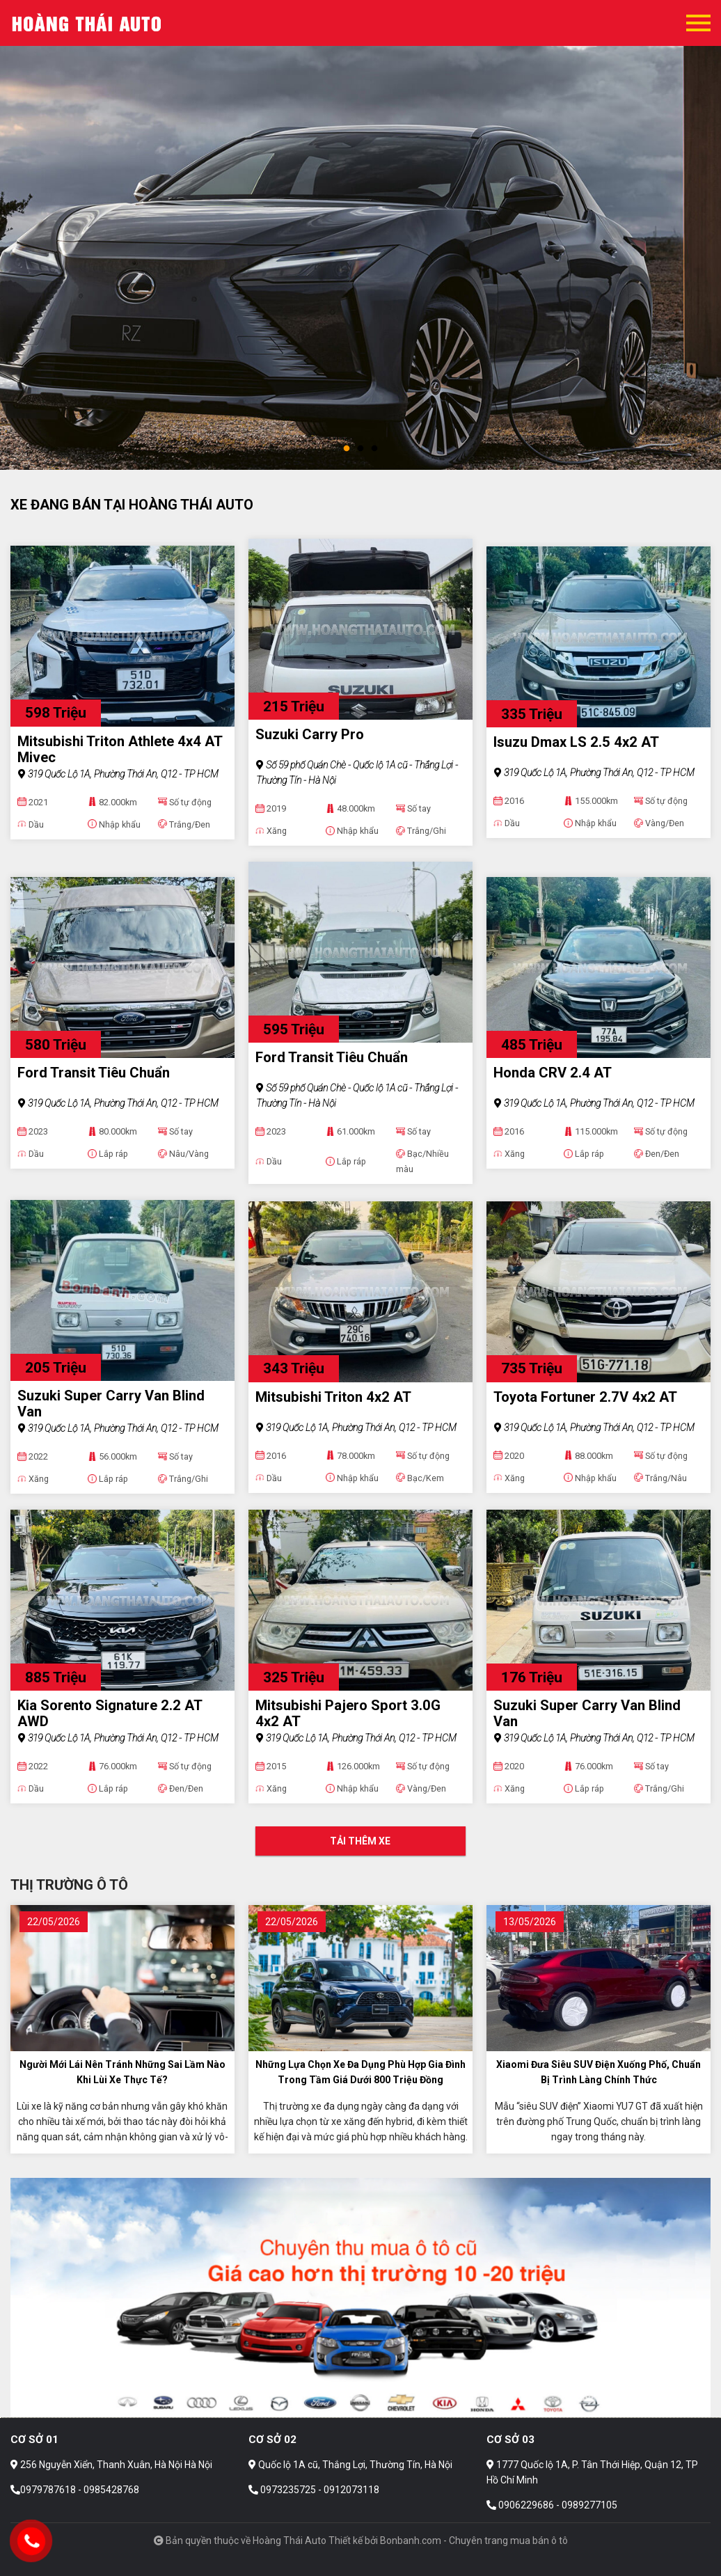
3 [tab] (374, 449)
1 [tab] (347, 449)
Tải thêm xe (360, 1841)
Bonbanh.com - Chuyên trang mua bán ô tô (474, 2540)
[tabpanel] (360, 235)
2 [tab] (360, 449)
